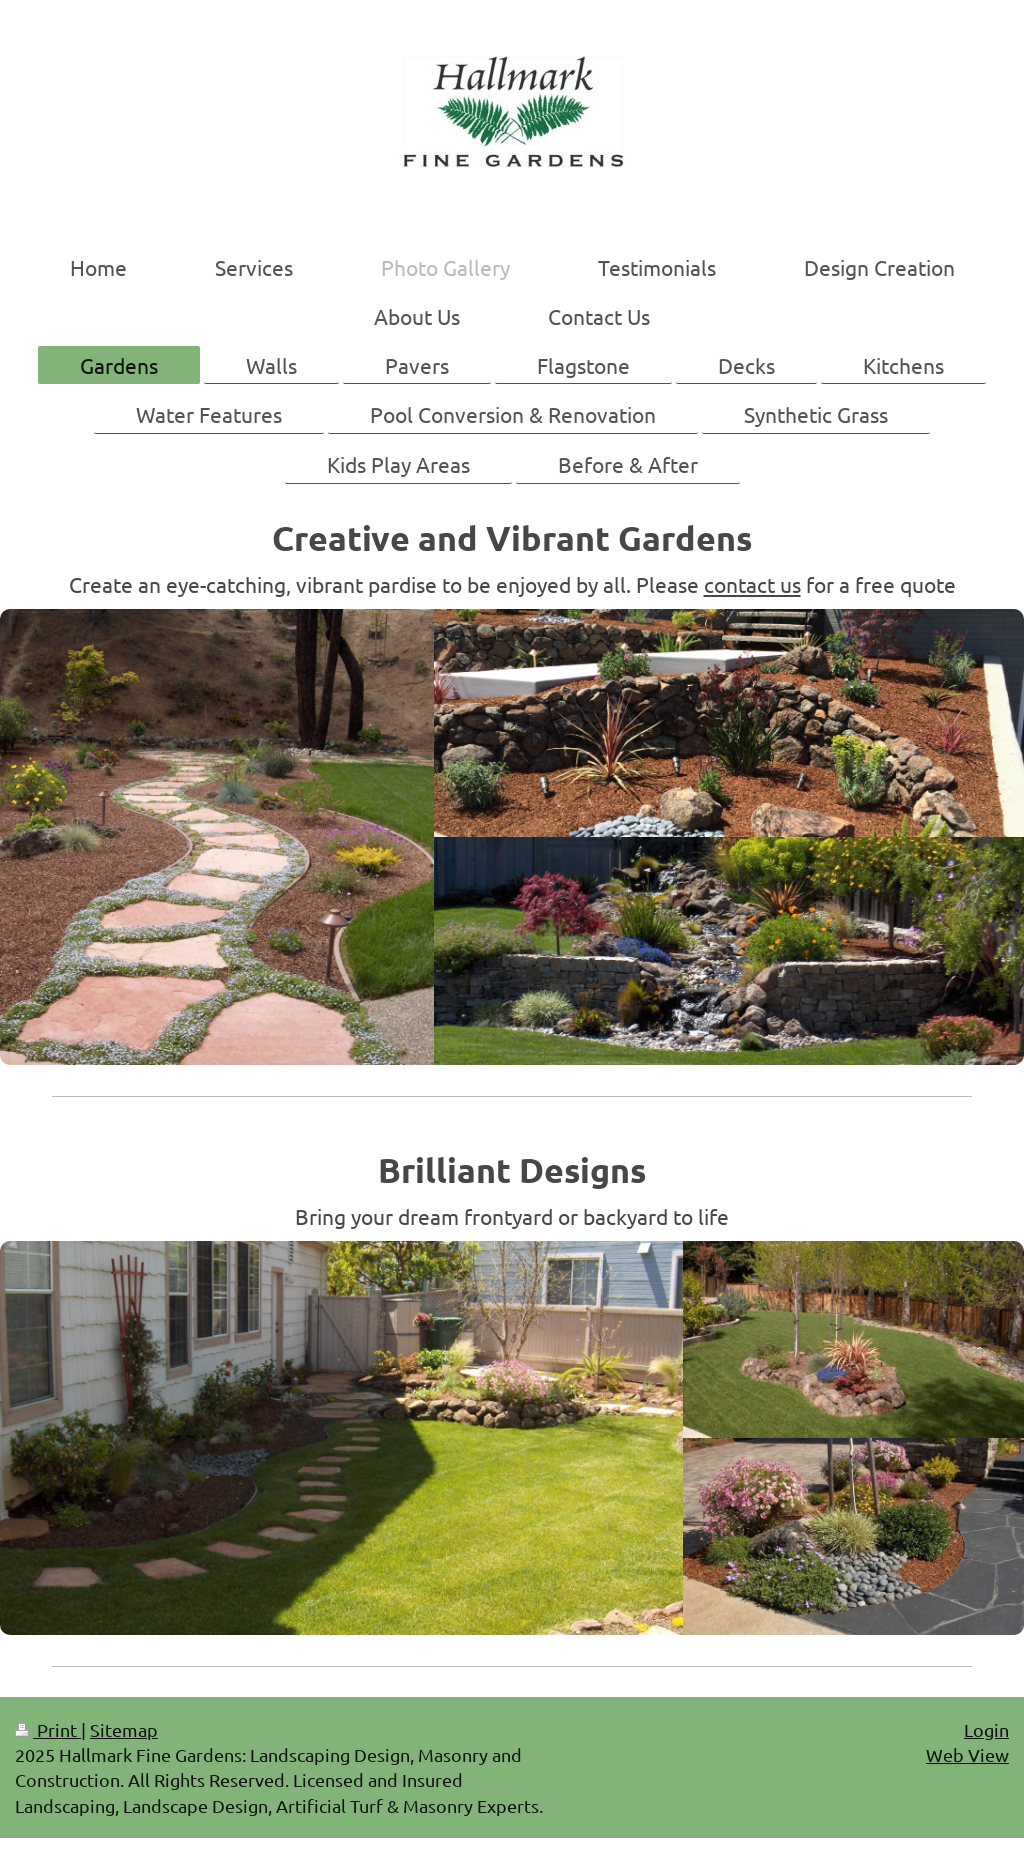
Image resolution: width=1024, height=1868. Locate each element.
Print (48, 1729)
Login (986, 1729)
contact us (752, 584)
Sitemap (124, 1729)
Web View (967, 1754)
